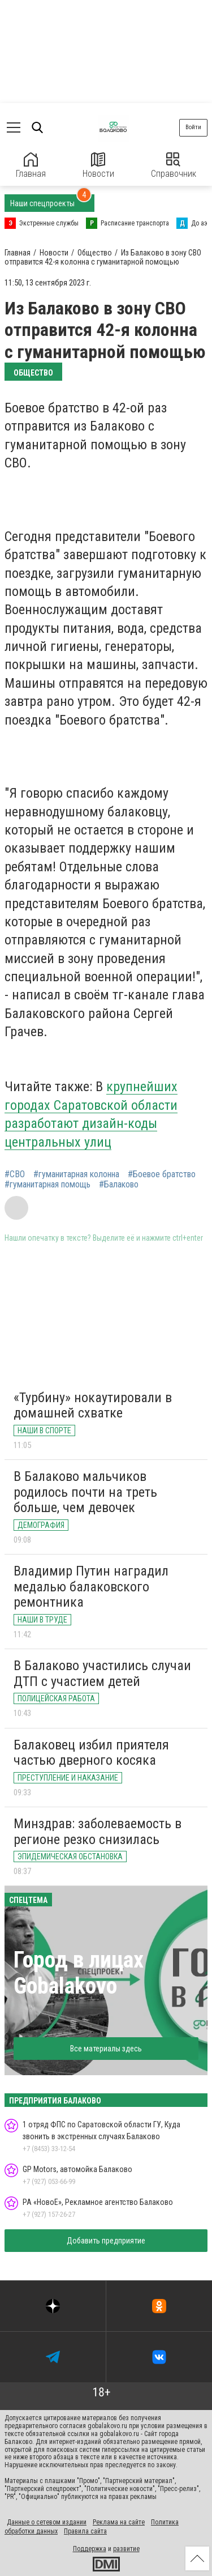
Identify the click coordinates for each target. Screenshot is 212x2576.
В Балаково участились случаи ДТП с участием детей (102, 1673)
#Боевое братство (162, 1174)
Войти (193, 127)
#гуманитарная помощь (47, 1185)
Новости (98, 165)
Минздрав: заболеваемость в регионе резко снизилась (97, 1831)
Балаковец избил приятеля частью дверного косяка (91, 1753)
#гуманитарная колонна (76, 1174)
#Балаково (119, 1185)
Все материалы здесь (106, 2048)
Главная (31, 165)
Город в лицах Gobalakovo (79, 1973)
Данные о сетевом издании (46, 2522)
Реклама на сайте (119, 2522)
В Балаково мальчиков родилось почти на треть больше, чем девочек (85, 1491)
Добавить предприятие (106, 2240)
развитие (126, 2549)
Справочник (173, 165)
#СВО (15, 1174)
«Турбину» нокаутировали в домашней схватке (93, 1405)
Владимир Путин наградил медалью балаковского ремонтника (91, 1586)
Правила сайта (85, 2531)
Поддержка (89, 2549)
